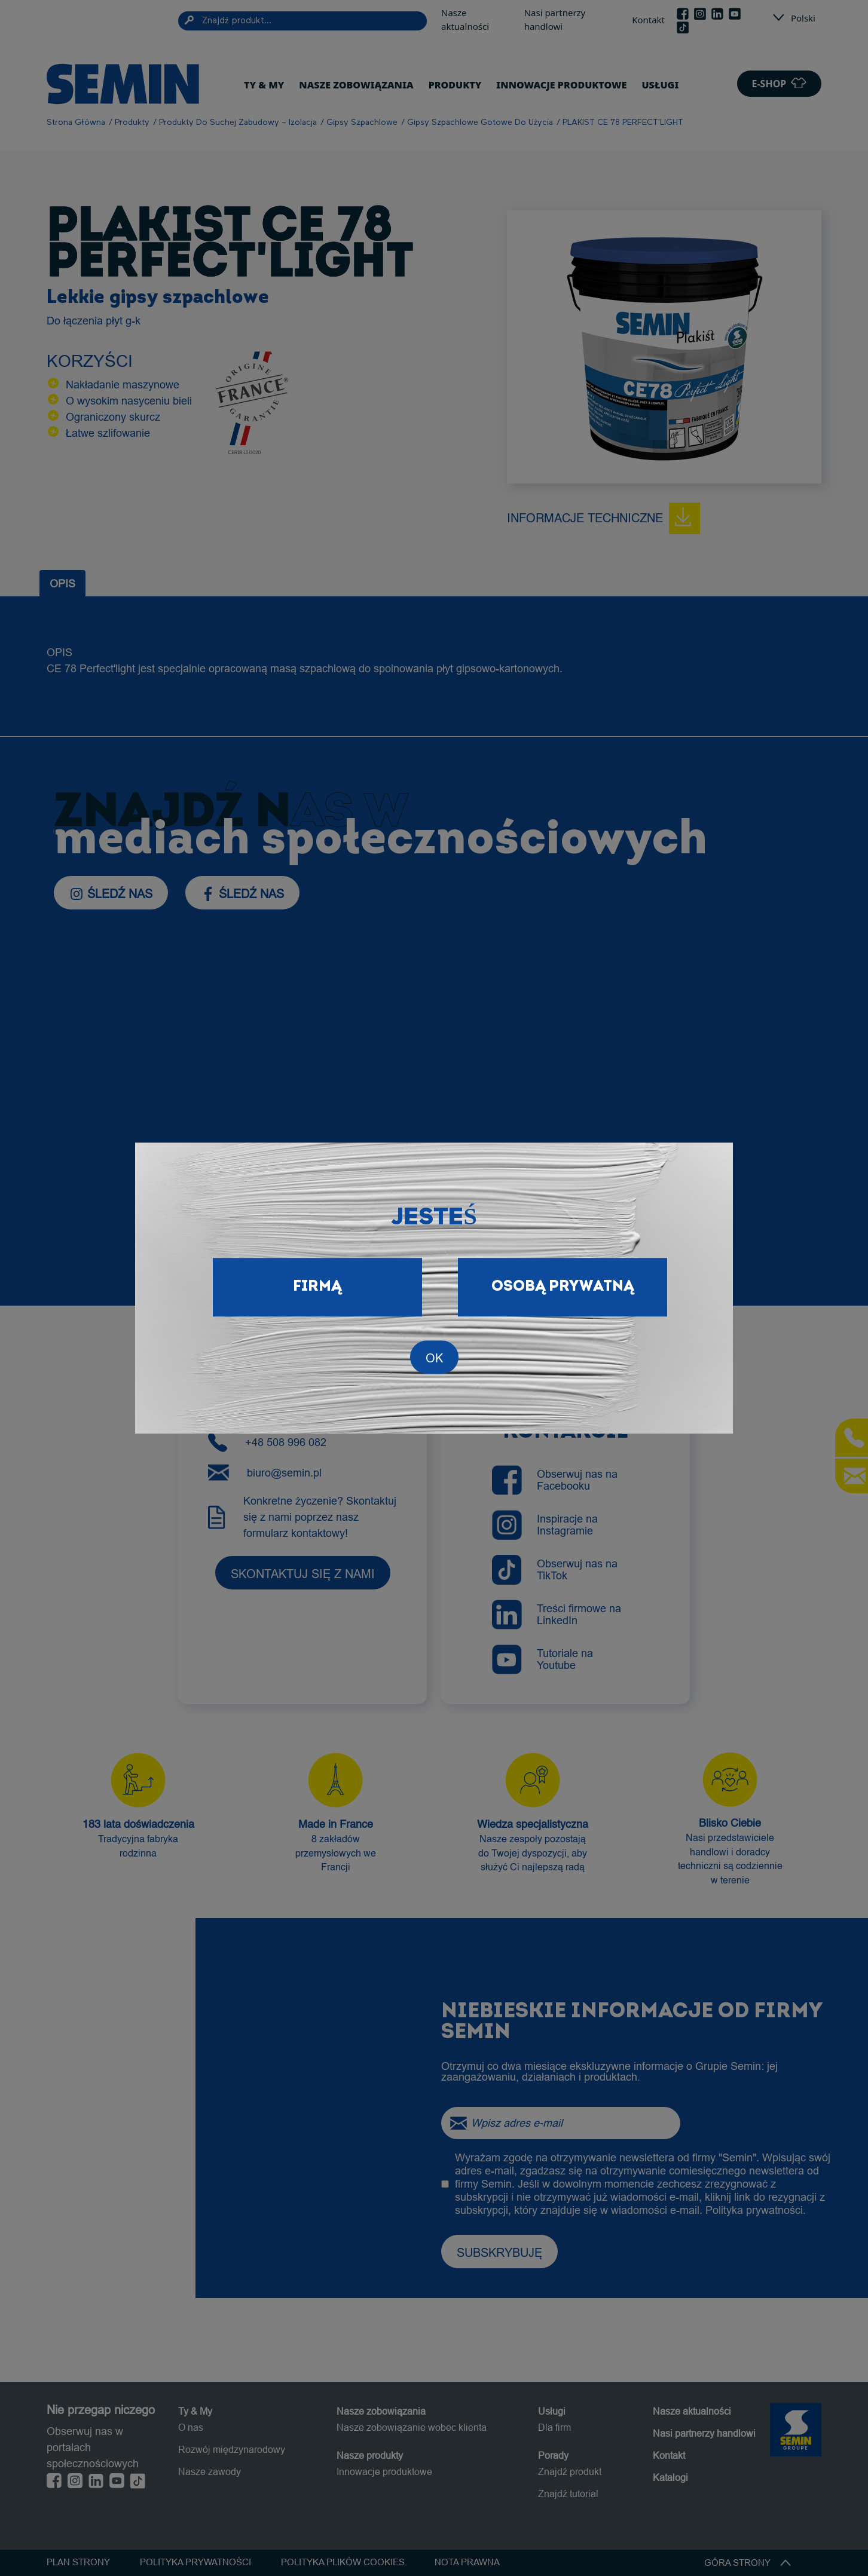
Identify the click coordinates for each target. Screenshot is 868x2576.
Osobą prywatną (562, 1286)
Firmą (317, 1286)
